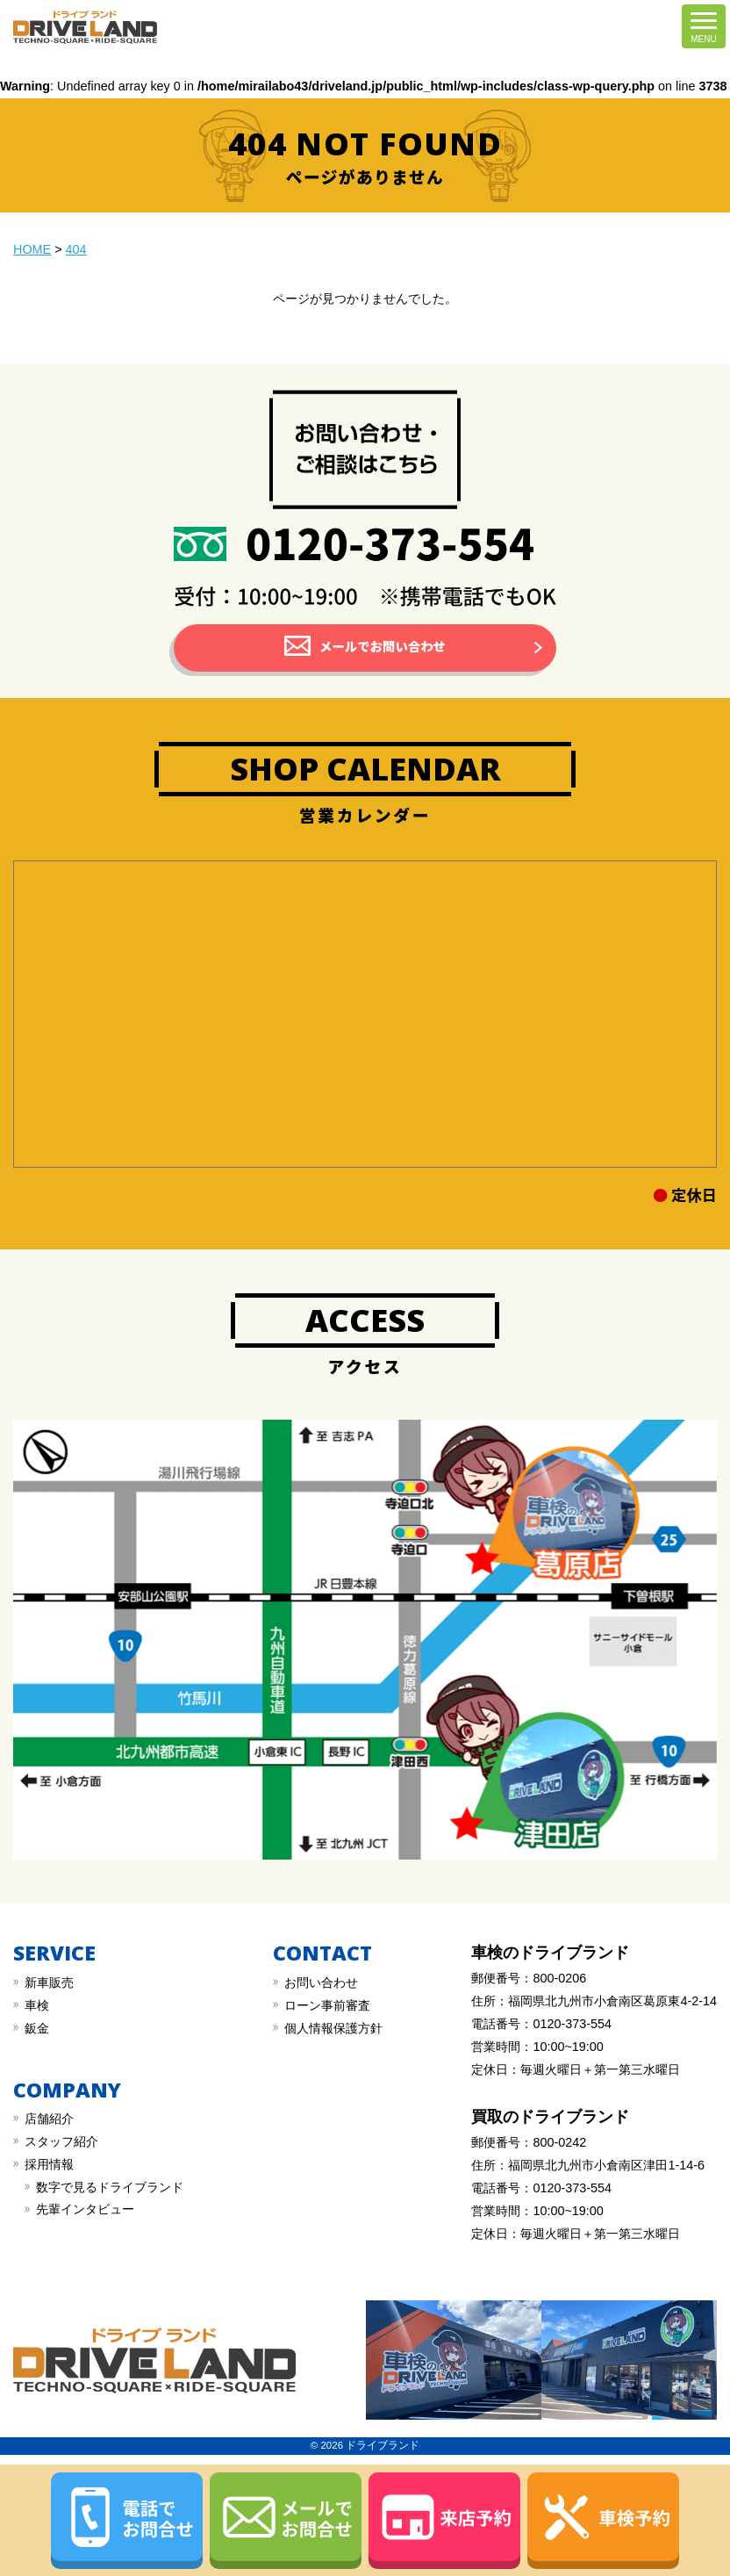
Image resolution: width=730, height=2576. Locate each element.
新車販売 (49, 1982)
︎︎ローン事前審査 (327, 2005)
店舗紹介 (49, 2119)
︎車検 (37, 2005)
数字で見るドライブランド (109, 2187)
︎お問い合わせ (321, 1982)
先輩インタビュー (85, 2209)
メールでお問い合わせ (382, 646)
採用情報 (49, 2164)
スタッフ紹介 (61, 2141)
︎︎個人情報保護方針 (333, 2028)
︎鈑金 (37, 2028)
